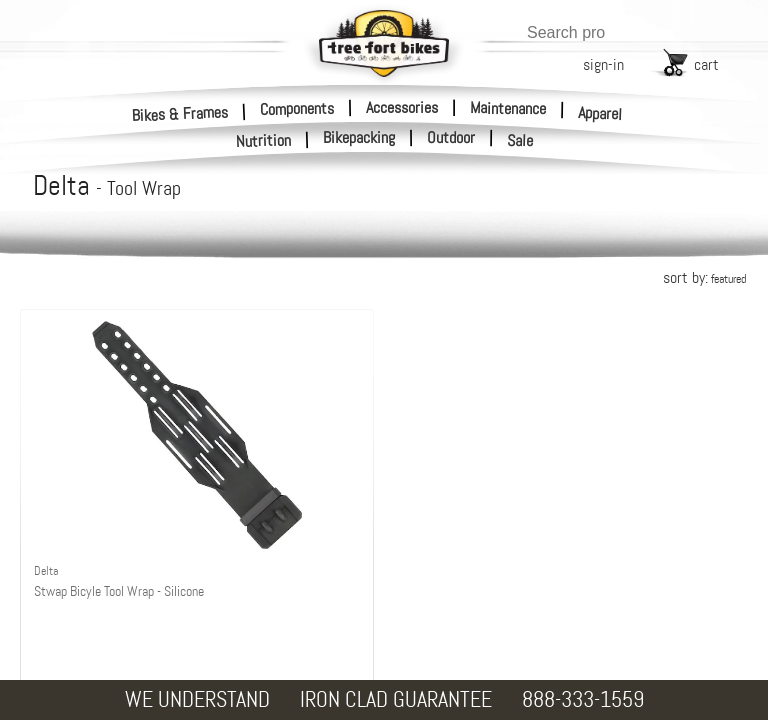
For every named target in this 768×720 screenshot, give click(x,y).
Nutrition (264, 140)
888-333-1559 (583, 699)
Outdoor (451, 138)
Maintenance (508, 108)
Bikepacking (359, 138)
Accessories (402, 107)
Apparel (600, 113)
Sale (520, 141)
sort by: (704, 277)
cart (706, 64)
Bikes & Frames (180, 113)
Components (297, 108)
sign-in (603, 64)
